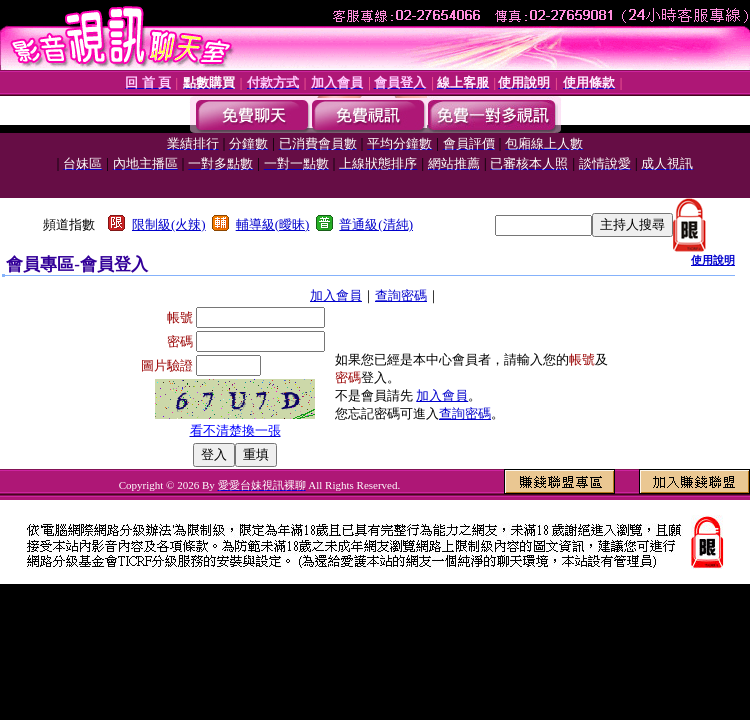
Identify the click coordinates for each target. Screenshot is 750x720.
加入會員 (336, 295)
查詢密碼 (401, 295)
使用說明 (713, 260)
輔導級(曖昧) (273, 224)
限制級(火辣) (169, 224)
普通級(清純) (376, 224)
